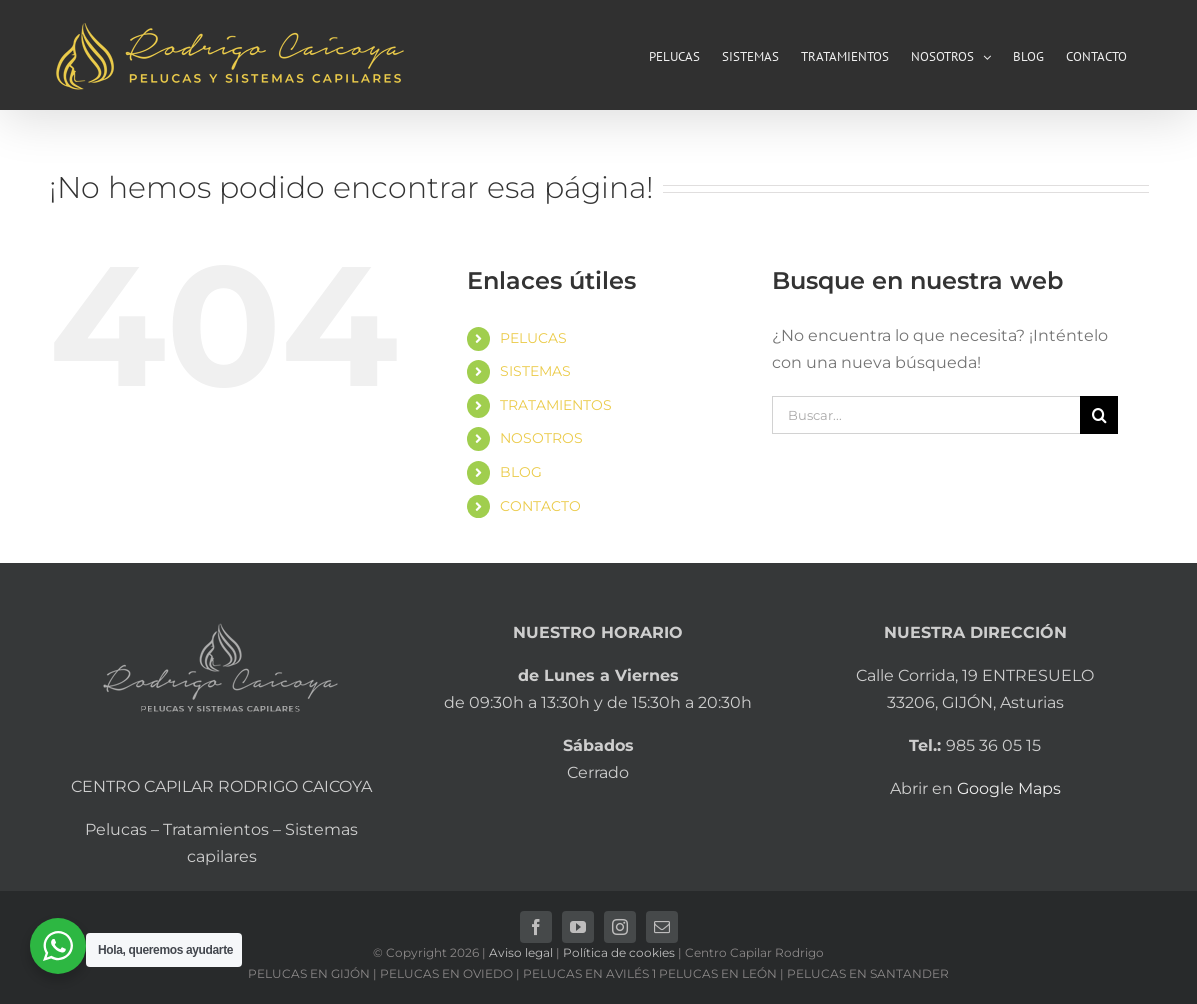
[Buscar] (1099, 415)
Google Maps (1009, 788)
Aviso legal (521, 952)
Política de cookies (619, 952)
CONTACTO (540, 506)
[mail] (662, 927)
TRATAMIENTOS (556, 405)
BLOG (521, 472)
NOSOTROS (541, 438)
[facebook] (536, 927)
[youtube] (578, 927)
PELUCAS (533, 338)
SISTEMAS (535, 371)
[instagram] (620, 927)
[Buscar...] (926, 415)
